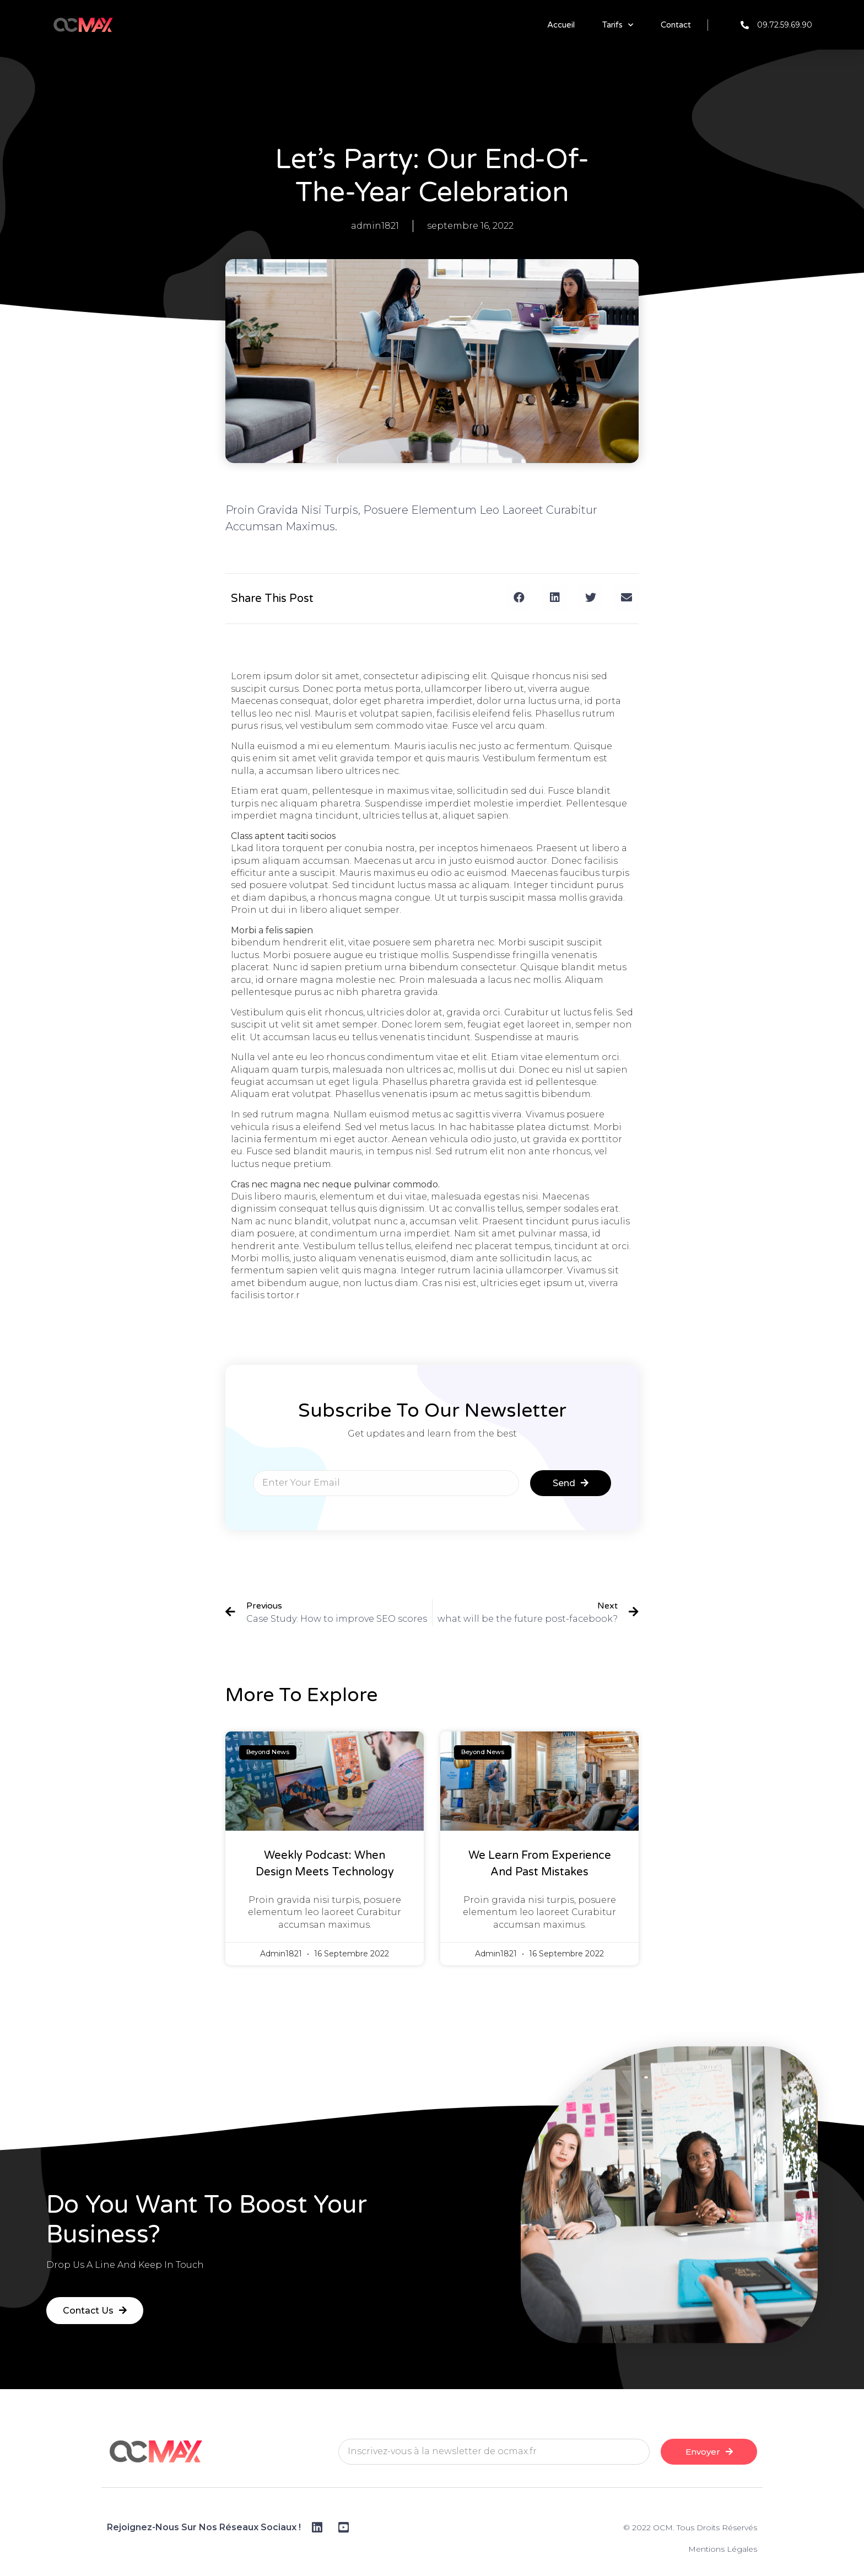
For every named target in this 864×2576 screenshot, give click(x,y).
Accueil (561, 25)
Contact (676, 25)
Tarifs (617, 25)
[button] (518, 597)
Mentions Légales (722, 2549)
